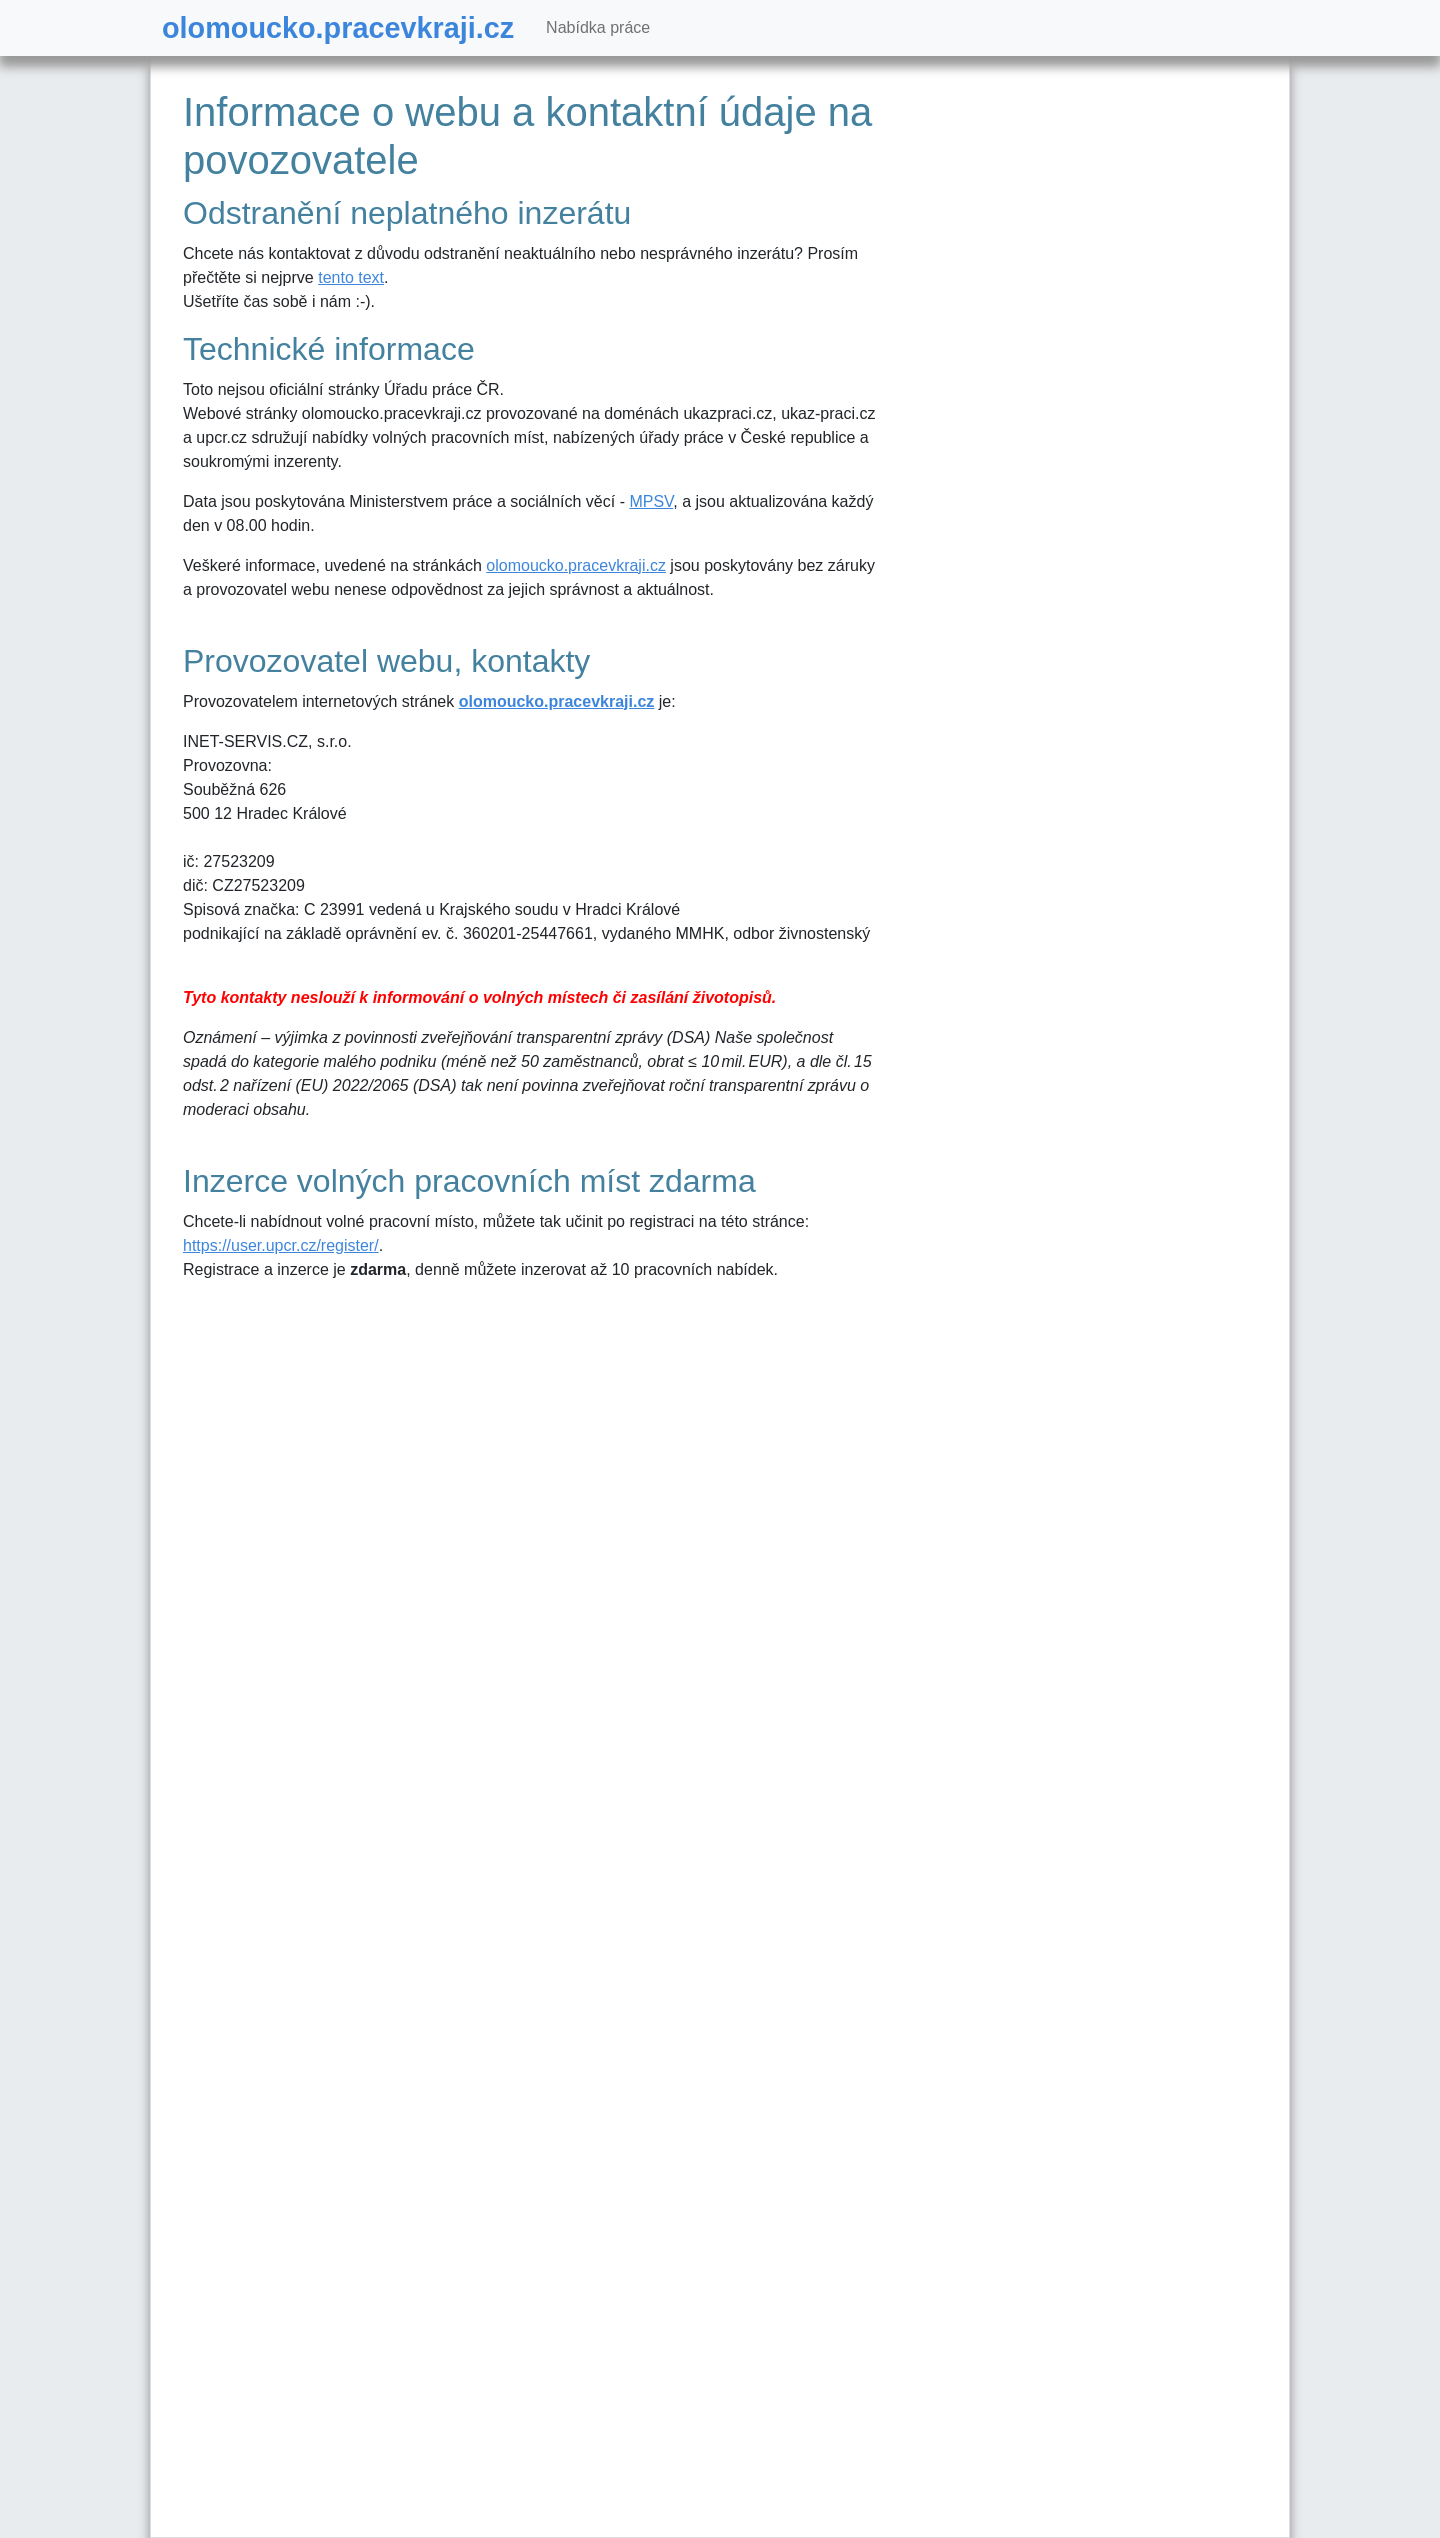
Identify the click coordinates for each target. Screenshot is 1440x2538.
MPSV (651, 501)
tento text (351, 277)
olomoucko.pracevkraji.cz (338, 28)
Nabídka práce (598, 27)
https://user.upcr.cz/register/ (281, 1245)
